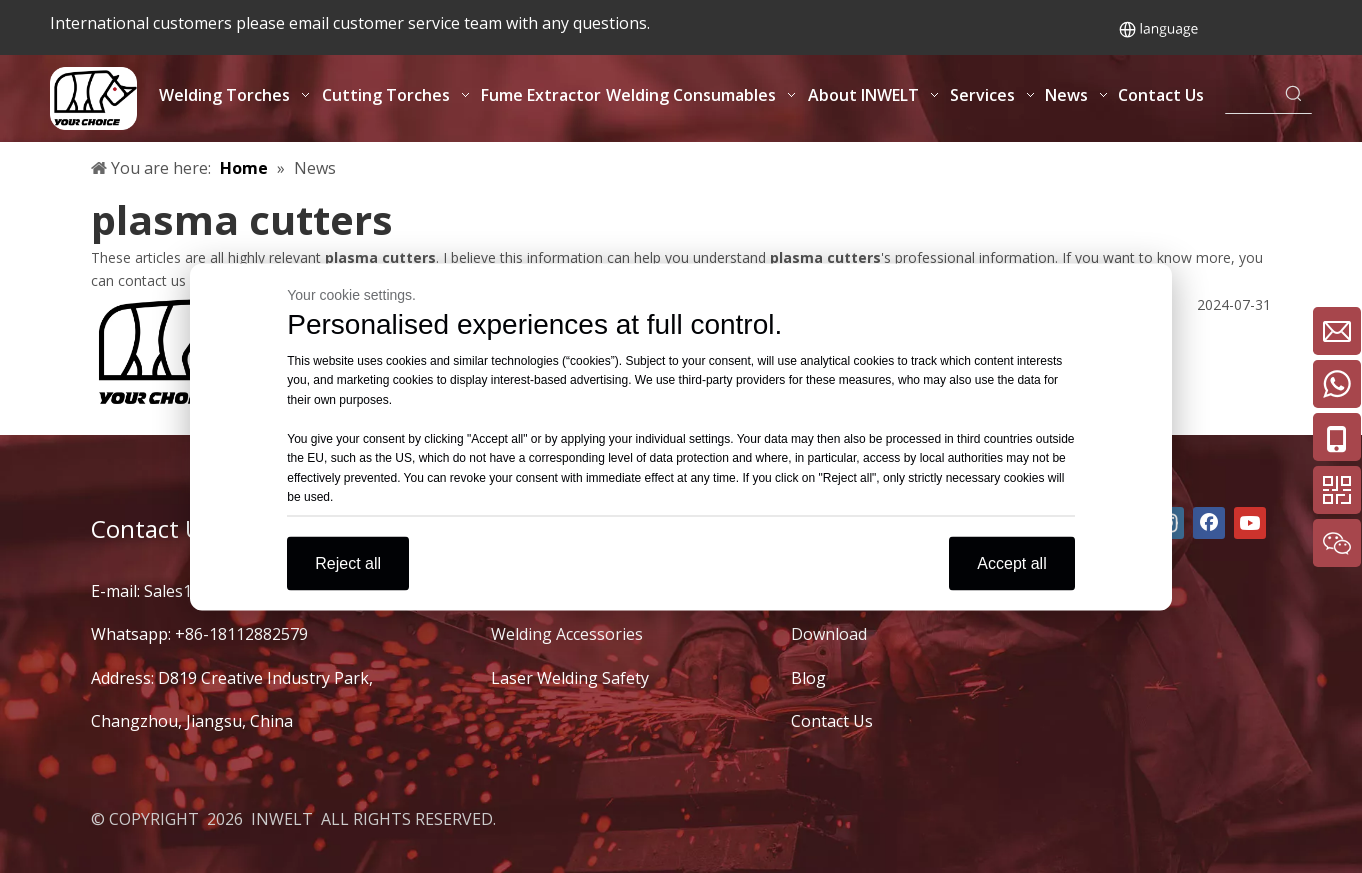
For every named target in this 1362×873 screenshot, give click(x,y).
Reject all (348, 562)
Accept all (1011, 562)
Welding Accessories (567, 634)
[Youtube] (1250, 523)
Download (829, 634)
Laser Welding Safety (570, 678)
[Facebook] (1209, 523)
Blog (808, 678)
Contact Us (832, 721)
